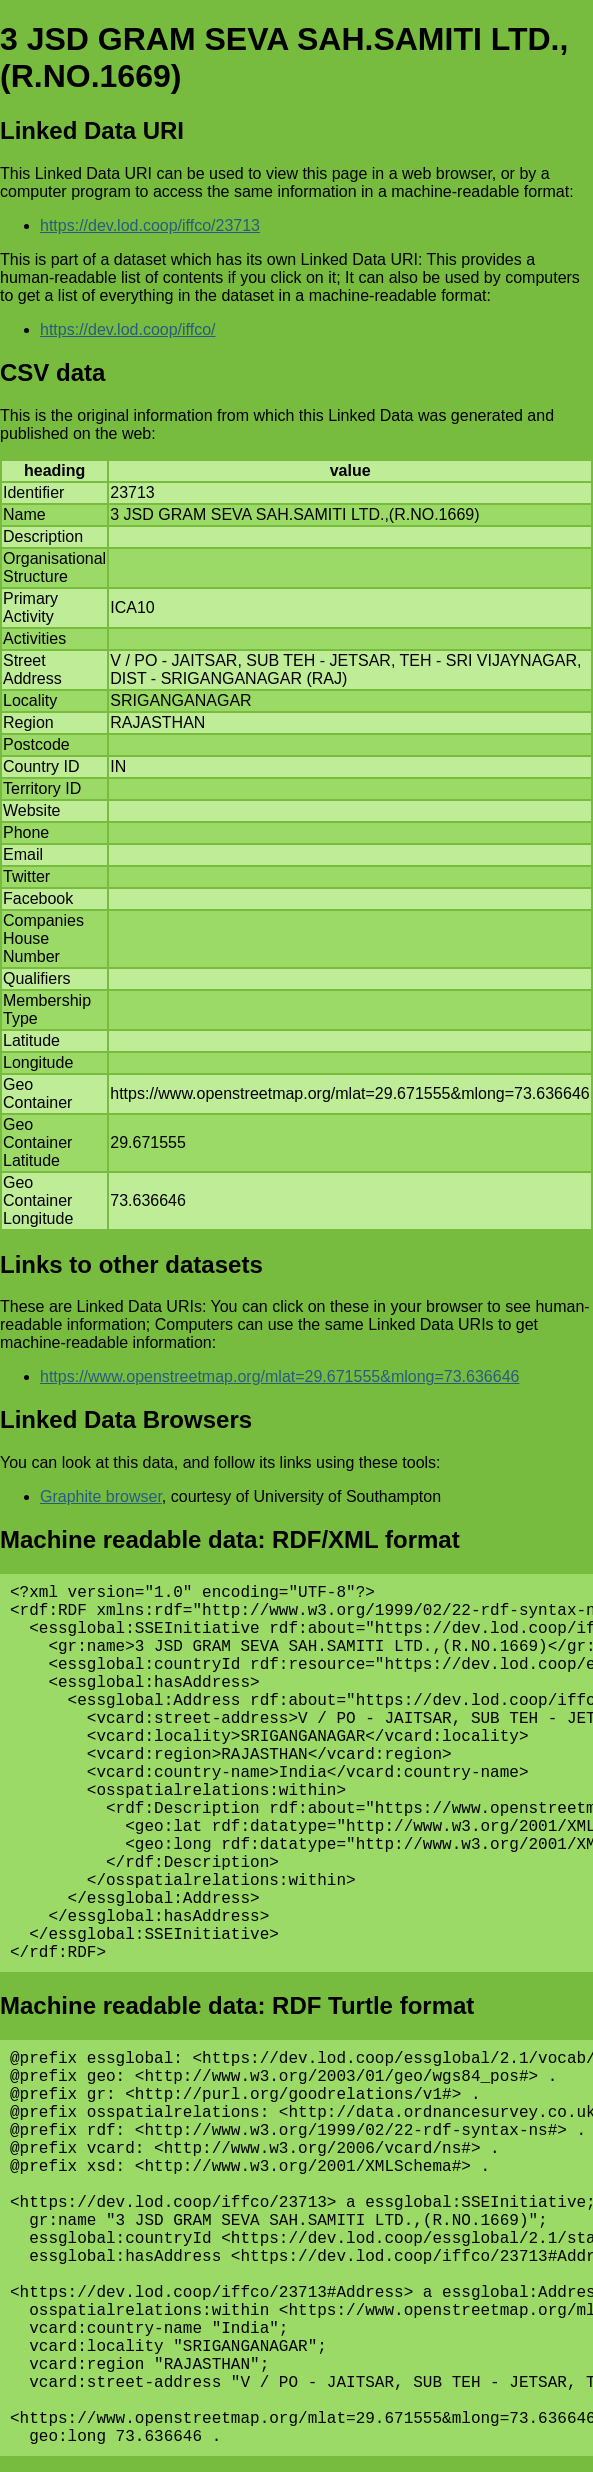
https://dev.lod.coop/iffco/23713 (150, 225)
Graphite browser (101, 1496)
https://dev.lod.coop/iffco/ (128, 329)
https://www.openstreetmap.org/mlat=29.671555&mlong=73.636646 (279, 1376)
